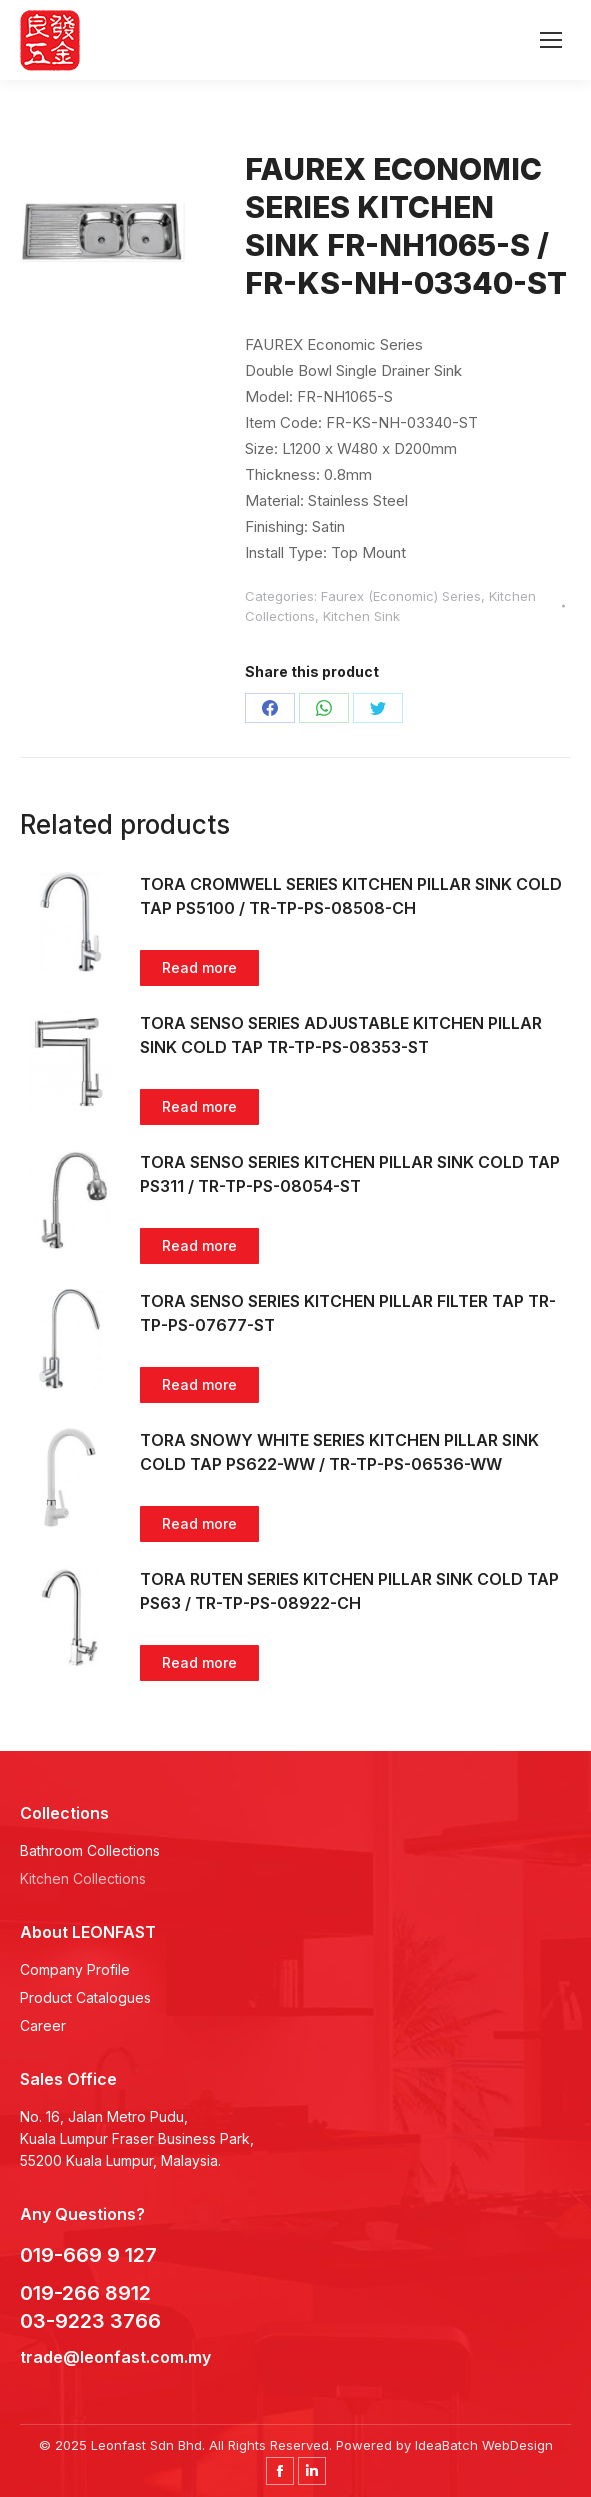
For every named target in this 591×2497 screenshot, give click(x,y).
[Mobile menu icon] (551, 40)
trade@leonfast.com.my (115, 2357)
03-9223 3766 (93, 2321)
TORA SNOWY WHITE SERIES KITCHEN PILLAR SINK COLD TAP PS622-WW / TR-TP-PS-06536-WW (339, 1452)
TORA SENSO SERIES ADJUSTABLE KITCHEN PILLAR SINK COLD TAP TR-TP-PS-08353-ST (341, 1035)
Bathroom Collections (90, 1850)
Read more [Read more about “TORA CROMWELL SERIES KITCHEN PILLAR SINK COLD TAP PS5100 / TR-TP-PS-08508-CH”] (199, 967)
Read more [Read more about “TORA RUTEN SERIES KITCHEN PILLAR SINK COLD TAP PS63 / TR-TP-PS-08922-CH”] (199, 1662)
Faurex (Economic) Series (401, 596)
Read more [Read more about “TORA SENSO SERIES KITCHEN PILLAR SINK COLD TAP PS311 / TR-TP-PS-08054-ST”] (199, 1245)
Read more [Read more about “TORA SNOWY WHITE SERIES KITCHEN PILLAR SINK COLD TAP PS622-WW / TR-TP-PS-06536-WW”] (199, 1523)
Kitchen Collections (83, 1878)
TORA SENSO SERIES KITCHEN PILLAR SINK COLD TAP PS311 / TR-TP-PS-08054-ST (350, 1174)
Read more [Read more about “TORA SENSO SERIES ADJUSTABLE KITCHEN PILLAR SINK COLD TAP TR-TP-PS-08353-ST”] (199, 1106)
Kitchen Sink (361, 616)
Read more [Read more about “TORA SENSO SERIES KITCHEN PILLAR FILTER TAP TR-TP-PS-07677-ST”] (199, 1384)
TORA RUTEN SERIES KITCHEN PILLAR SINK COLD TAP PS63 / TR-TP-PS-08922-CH (349, 1591)
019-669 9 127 (88, 2255)
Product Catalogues (85, 1997)
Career (43, 2025)
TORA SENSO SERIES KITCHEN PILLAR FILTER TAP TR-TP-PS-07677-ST (348, 1313)
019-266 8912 (85, 2293)
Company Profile (75, 1969)
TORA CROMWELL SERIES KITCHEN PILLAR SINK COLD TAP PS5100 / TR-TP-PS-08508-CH (351, 896)
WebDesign (517, 2445)
